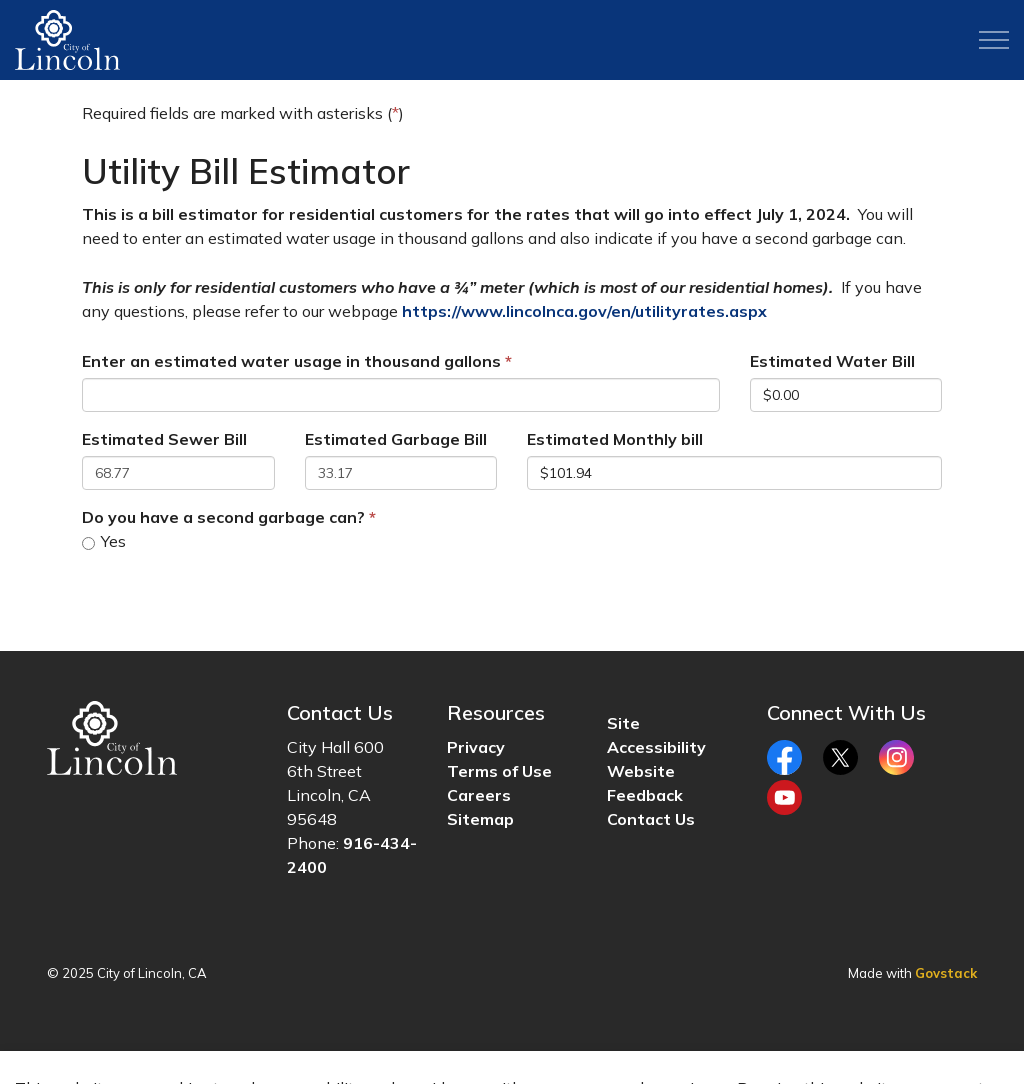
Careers (479, 795)
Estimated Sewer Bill (164, 439)
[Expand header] (994, 40)
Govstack (946, 973)
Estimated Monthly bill (615, 439)
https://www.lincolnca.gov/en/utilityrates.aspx (584, 311)
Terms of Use (499, 771)
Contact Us (651, 819)
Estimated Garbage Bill (396, 439)
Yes (104, 541)
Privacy (476, 747)
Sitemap (480, 819)
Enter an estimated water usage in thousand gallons (291, 361)
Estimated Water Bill (832, 361)
